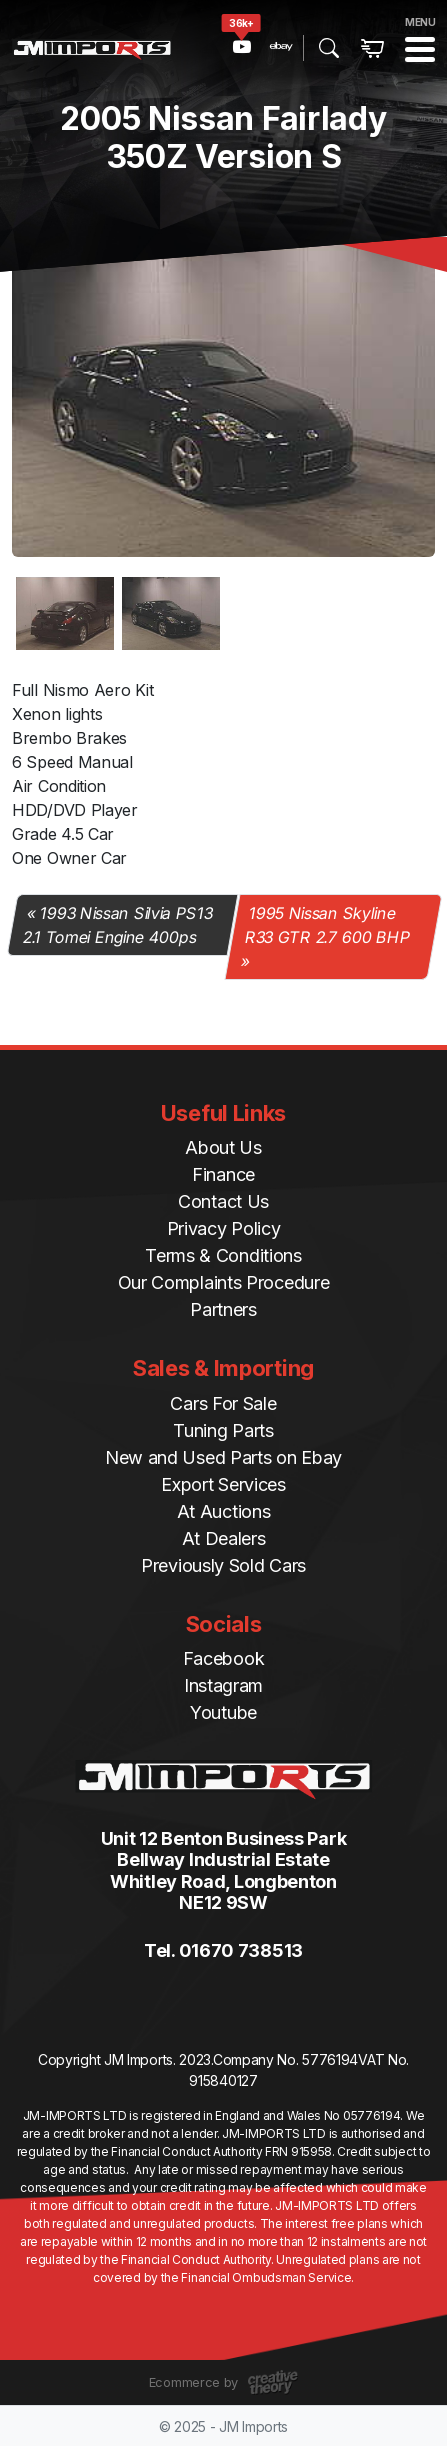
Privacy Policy (224, 1228)
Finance (223, 1174)
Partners (223, 1309)
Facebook (224, 1658)
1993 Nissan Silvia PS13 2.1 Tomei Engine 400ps (117, 925)
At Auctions (224, 1511)
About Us (223, 1147)
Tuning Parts (223, 1430)
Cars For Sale (223, 1403)
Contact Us (223, 1201)
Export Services (223, 1484)
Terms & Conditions (223, 1255)
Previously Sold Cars (223, 1565)
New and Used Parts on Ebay (223, 1457)
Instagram (223, 1685)
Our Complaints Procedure (224, 1282)
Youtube (223, 1712)
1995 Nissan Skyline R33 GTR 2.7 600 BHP (328, 925)
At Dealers (224, 1538)
